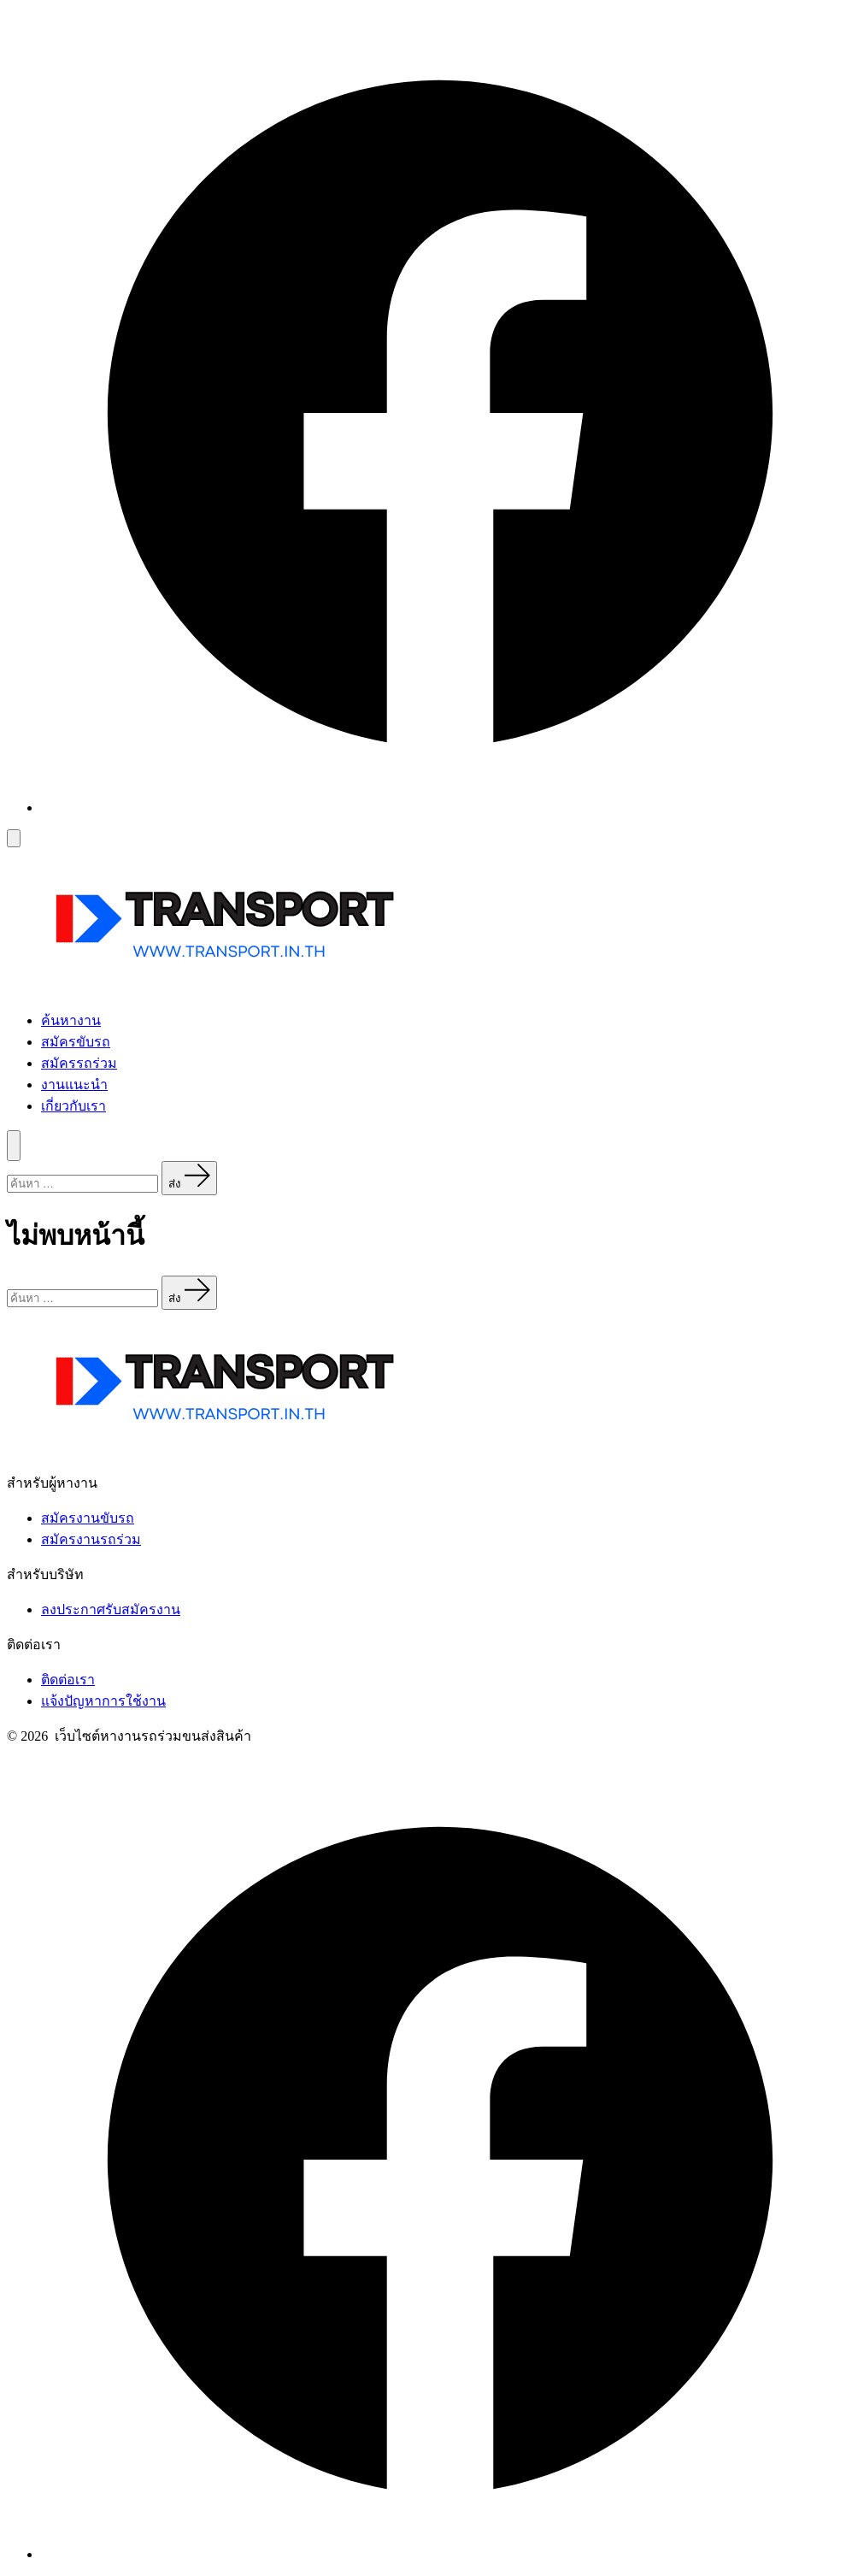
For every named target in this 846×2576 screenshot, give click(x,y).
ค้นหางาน (71, 1020)
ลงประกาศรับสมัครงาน (110, 1609)
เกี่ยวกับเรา (73, 1106)
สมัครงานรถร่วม (91, 1539)
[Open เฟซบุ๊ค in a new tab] (440, 807)
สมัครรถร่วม (79, 1063)
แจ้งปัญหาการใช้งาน (103, 1701)
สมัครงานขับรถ (87, 1518)
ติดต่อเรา (68, 1679)
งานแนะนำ (74, 1084)
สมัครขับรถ (75, 1042)
